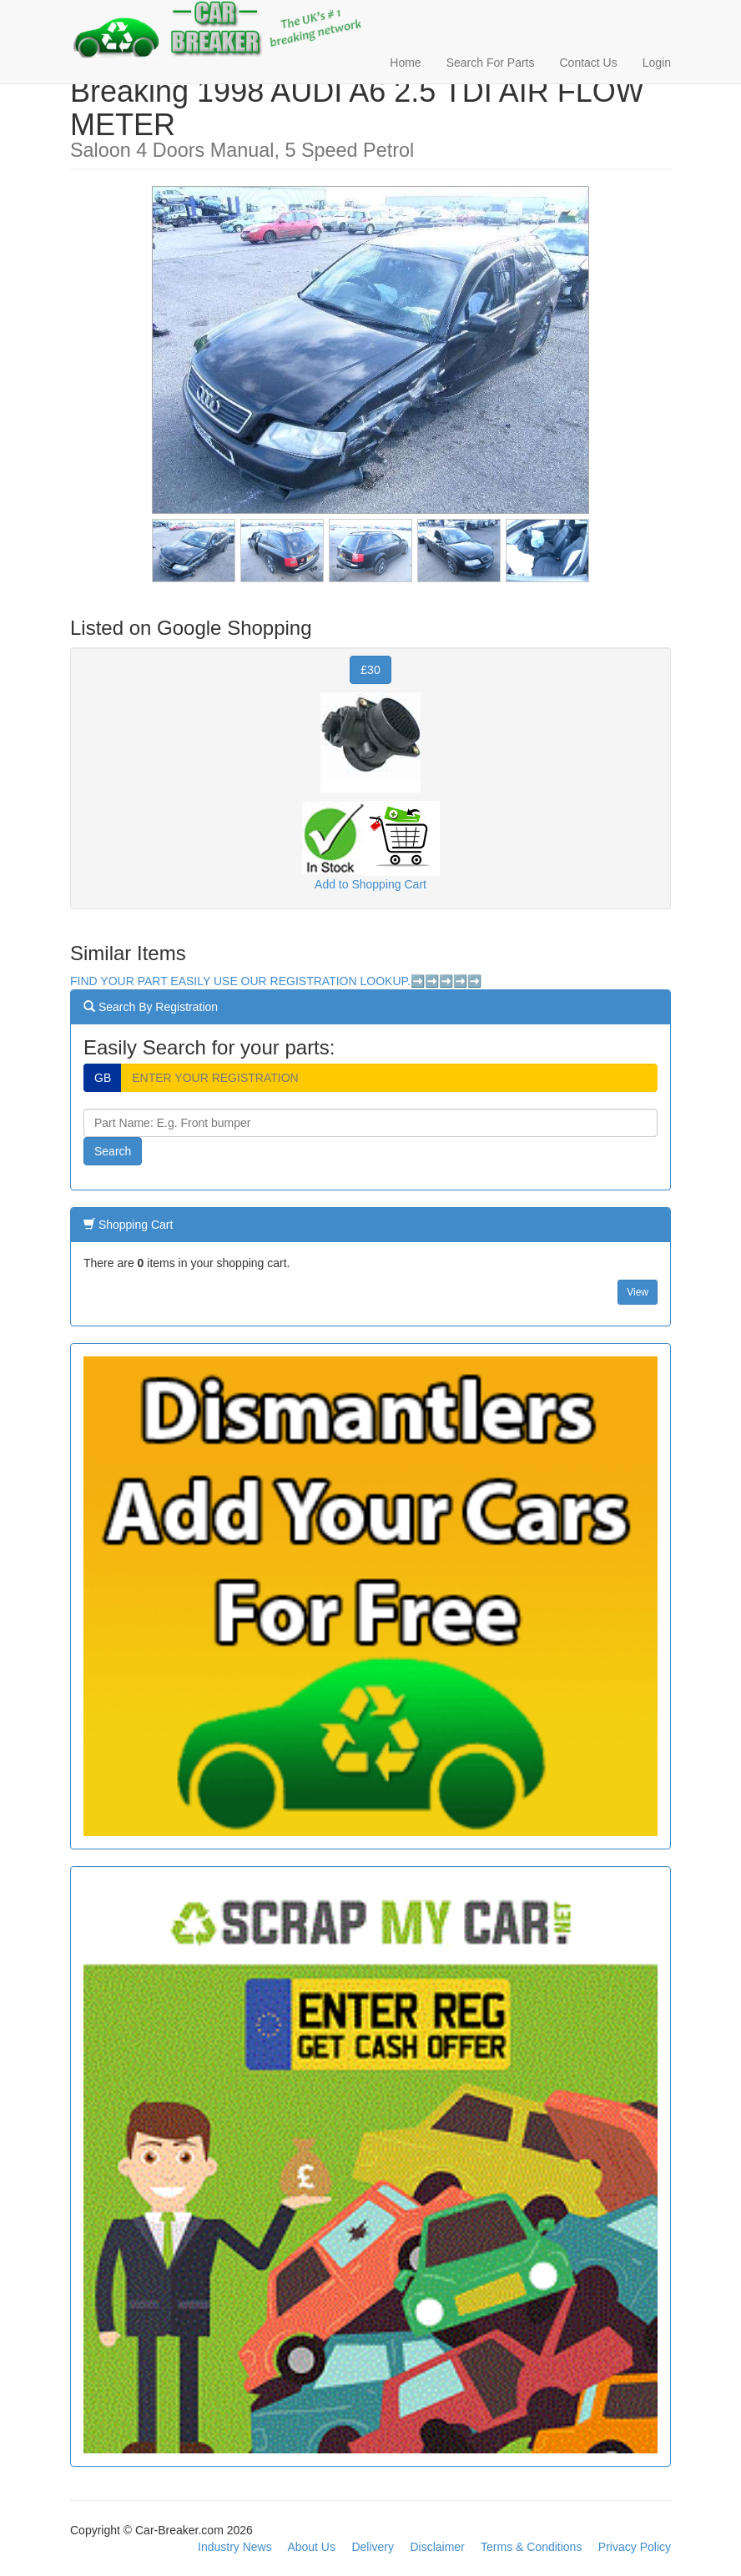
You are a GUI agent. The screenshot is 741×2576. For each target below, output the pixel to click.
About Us (311, 2546)
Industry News (235, 2546)
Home (405, 62)
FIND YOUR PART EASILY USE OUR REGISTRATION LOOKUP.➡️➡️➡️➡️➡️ (275, 981)
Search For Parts (490, 62)
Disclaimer (437, 2546)
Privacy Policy (634, 2546)
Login (657, 62)
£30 (370, 670)
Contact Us (588, 62)
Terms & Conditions (531, 2546)
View (637, 1292)
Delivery (372, 2546)
